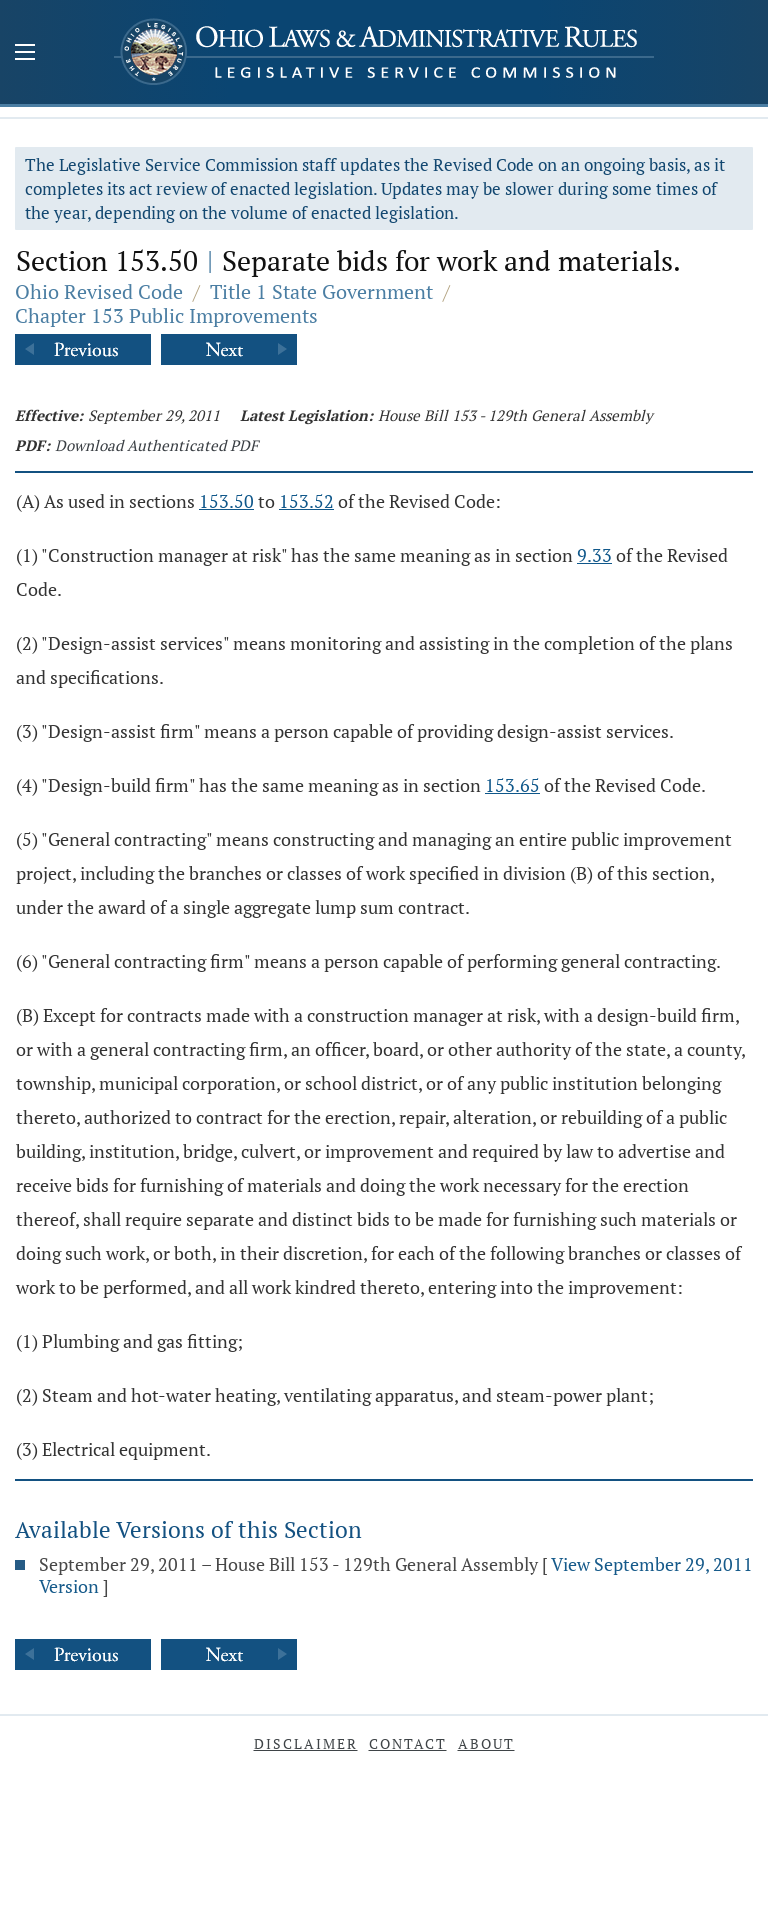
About (486, 1743)
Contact (408, 1743)
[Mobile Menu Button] (25, 54)
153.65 (512, 785)
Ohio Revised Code (99, 291)
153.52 (306, 501)
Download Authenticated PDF (156, 445)
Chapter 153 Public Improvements (166, 315)
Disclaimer (306, 1743)
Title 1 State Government (321, 291)
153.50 (226, 501)
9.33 (594, 555)
